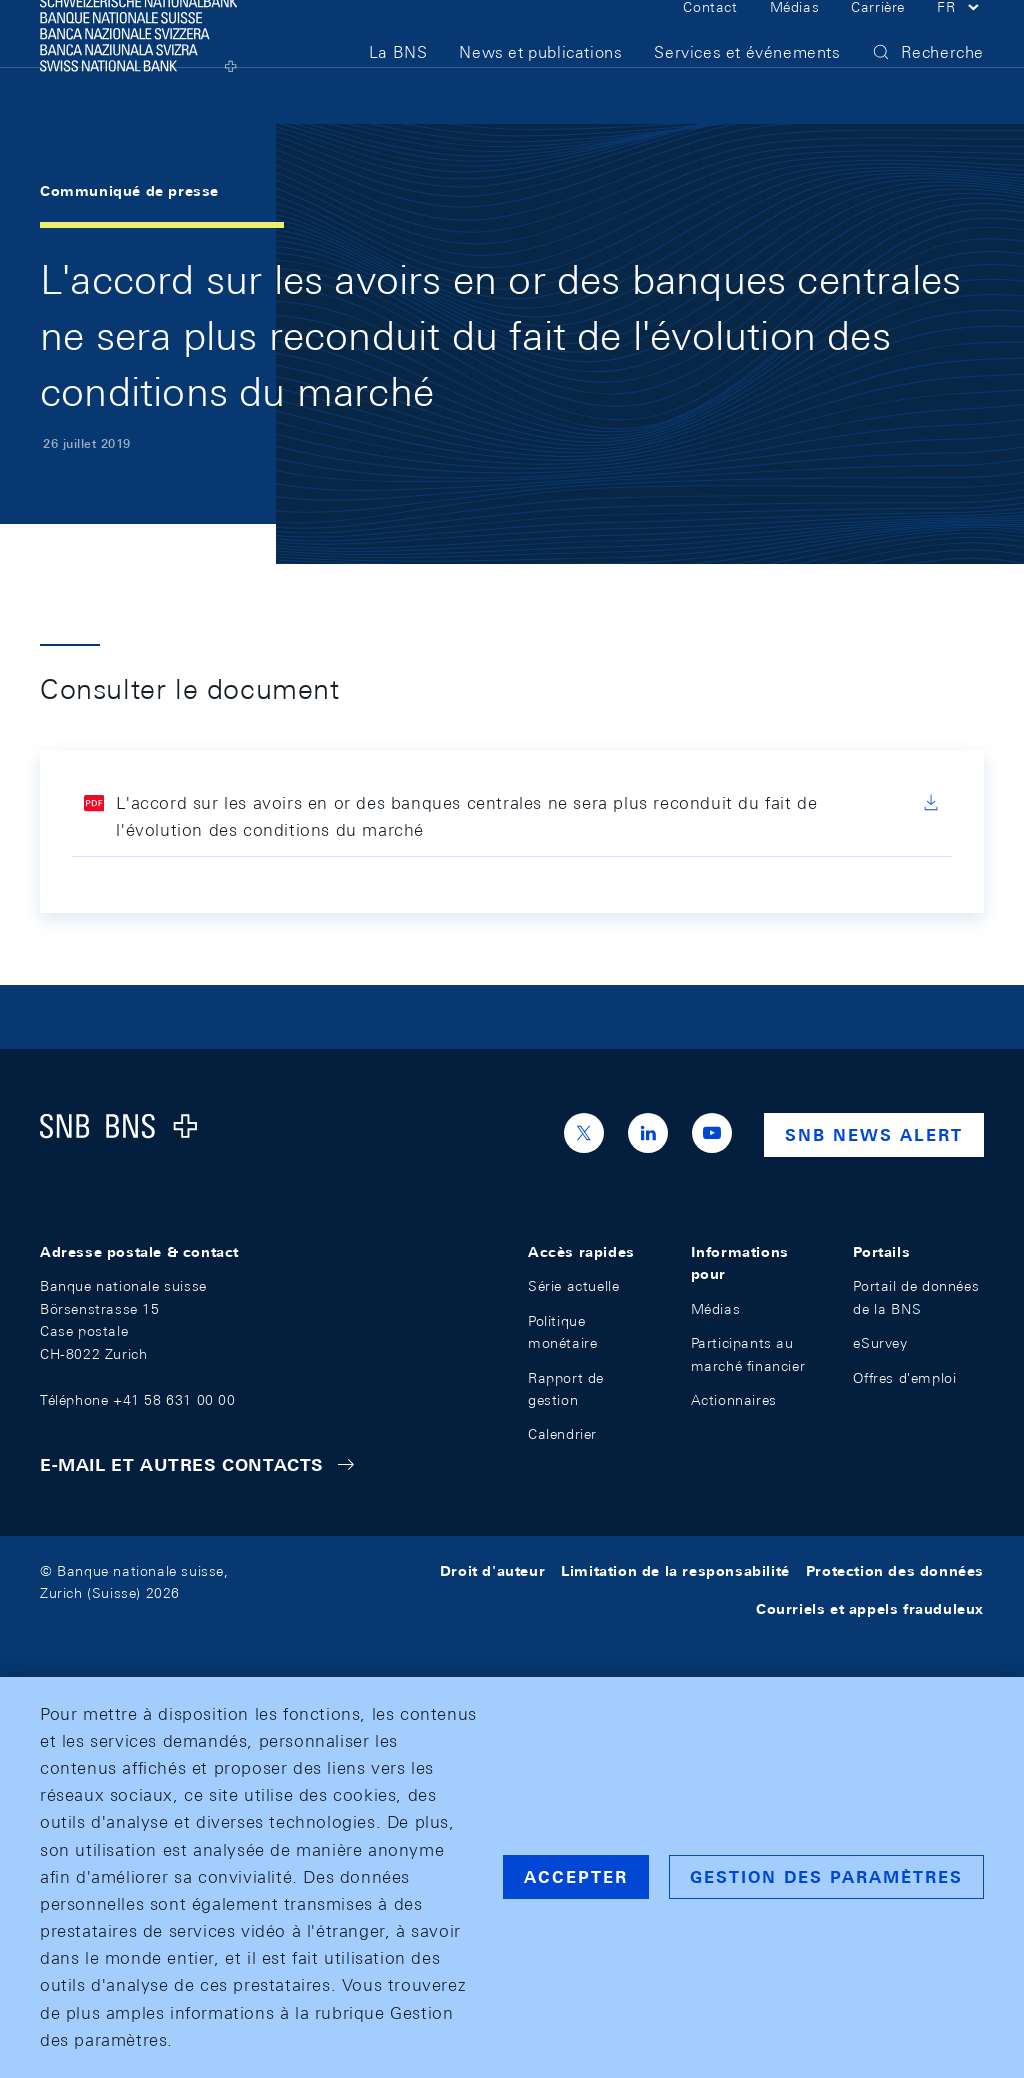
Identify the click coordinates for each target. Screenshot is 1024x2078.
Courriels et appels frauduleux (870, 1609)
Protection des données (895, 1571)
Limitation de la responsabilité (675, 1571)
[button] (960, 38)
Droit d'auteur (492, 1571)
